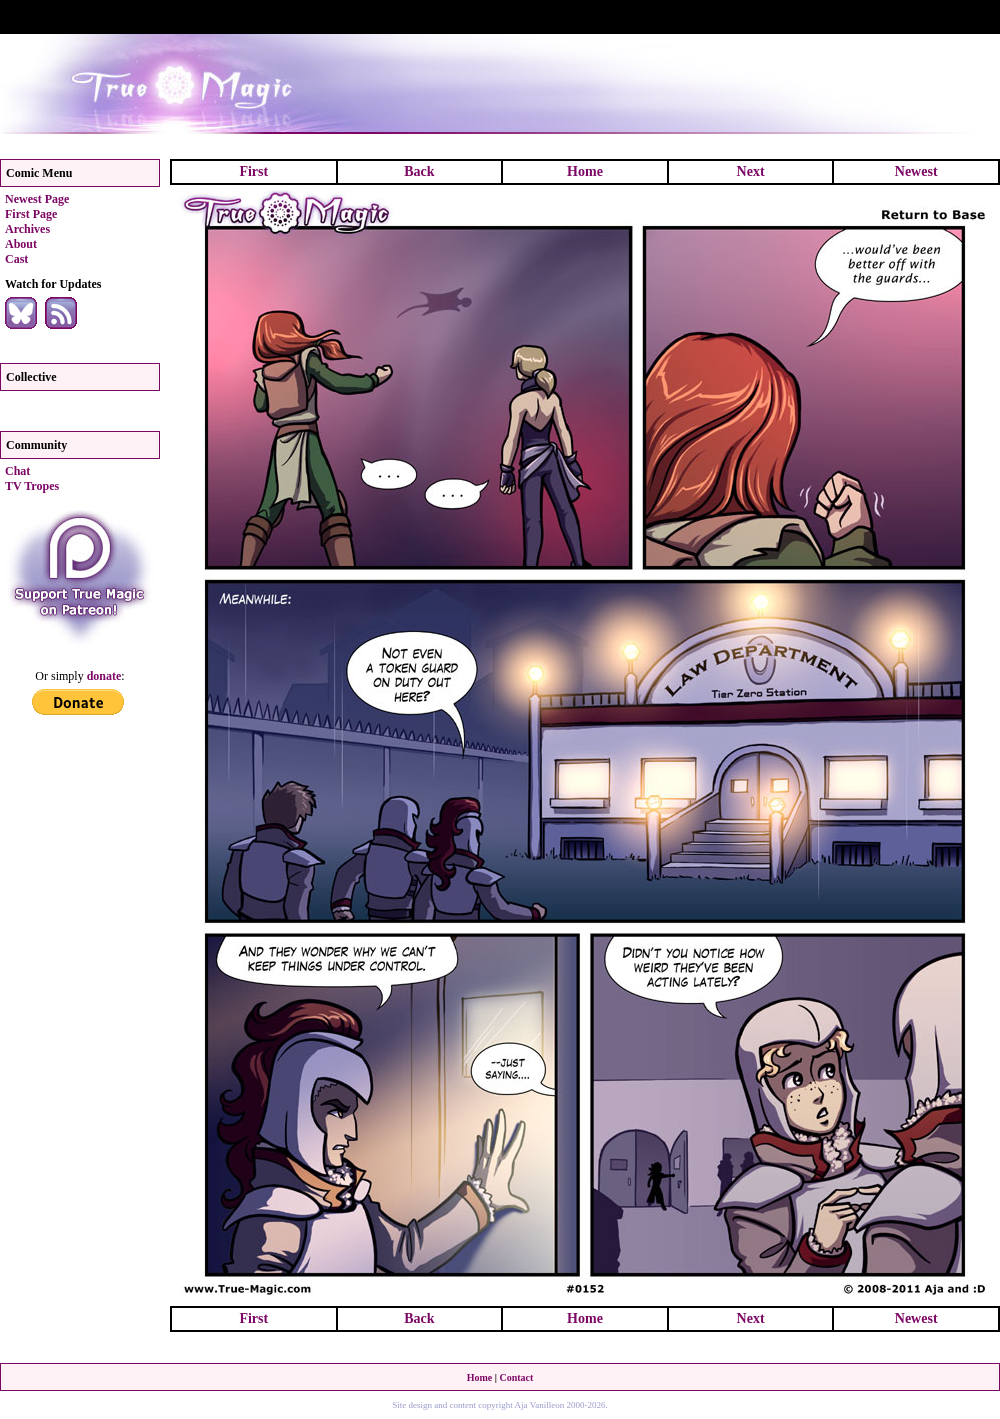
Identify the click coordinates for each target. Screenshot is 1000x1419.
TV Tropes (32, 486)
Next (751, 171)
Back (419, 171)
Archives (27, 229)
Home (585, 171)
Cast (16, 259)
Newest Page (37, 199)
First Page (31, 214)
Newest (916, 171)
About (21, 244)
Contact (516, 1377)
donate (104, 676)
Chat (17, 471)
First (253, 171)
